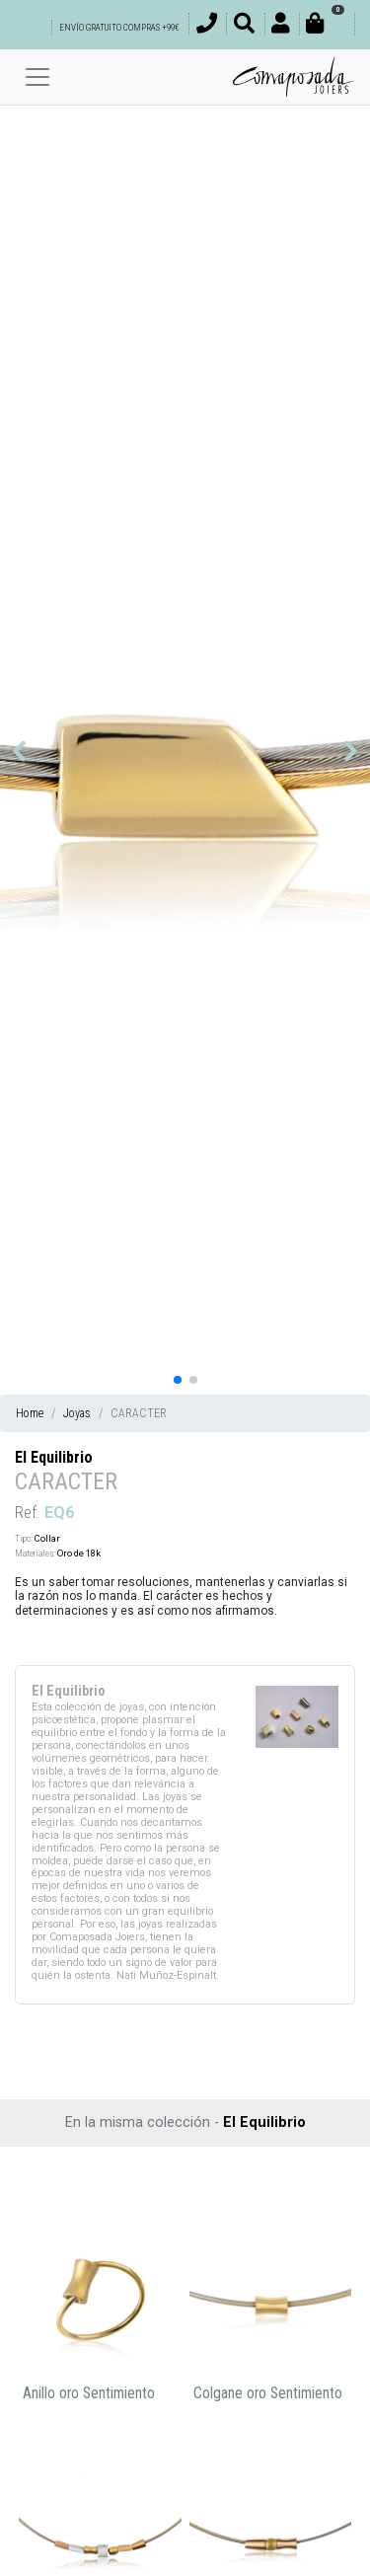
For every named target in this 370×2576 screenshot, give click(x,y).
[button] (19, 751)
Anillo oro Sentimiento (89, 2393)
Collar (47, 1538)
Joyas (77, 1413)
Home (29, 1413)
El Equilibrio (54, 1457)
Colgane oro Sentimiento (267, 2393)
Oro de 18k (79, 1553)
